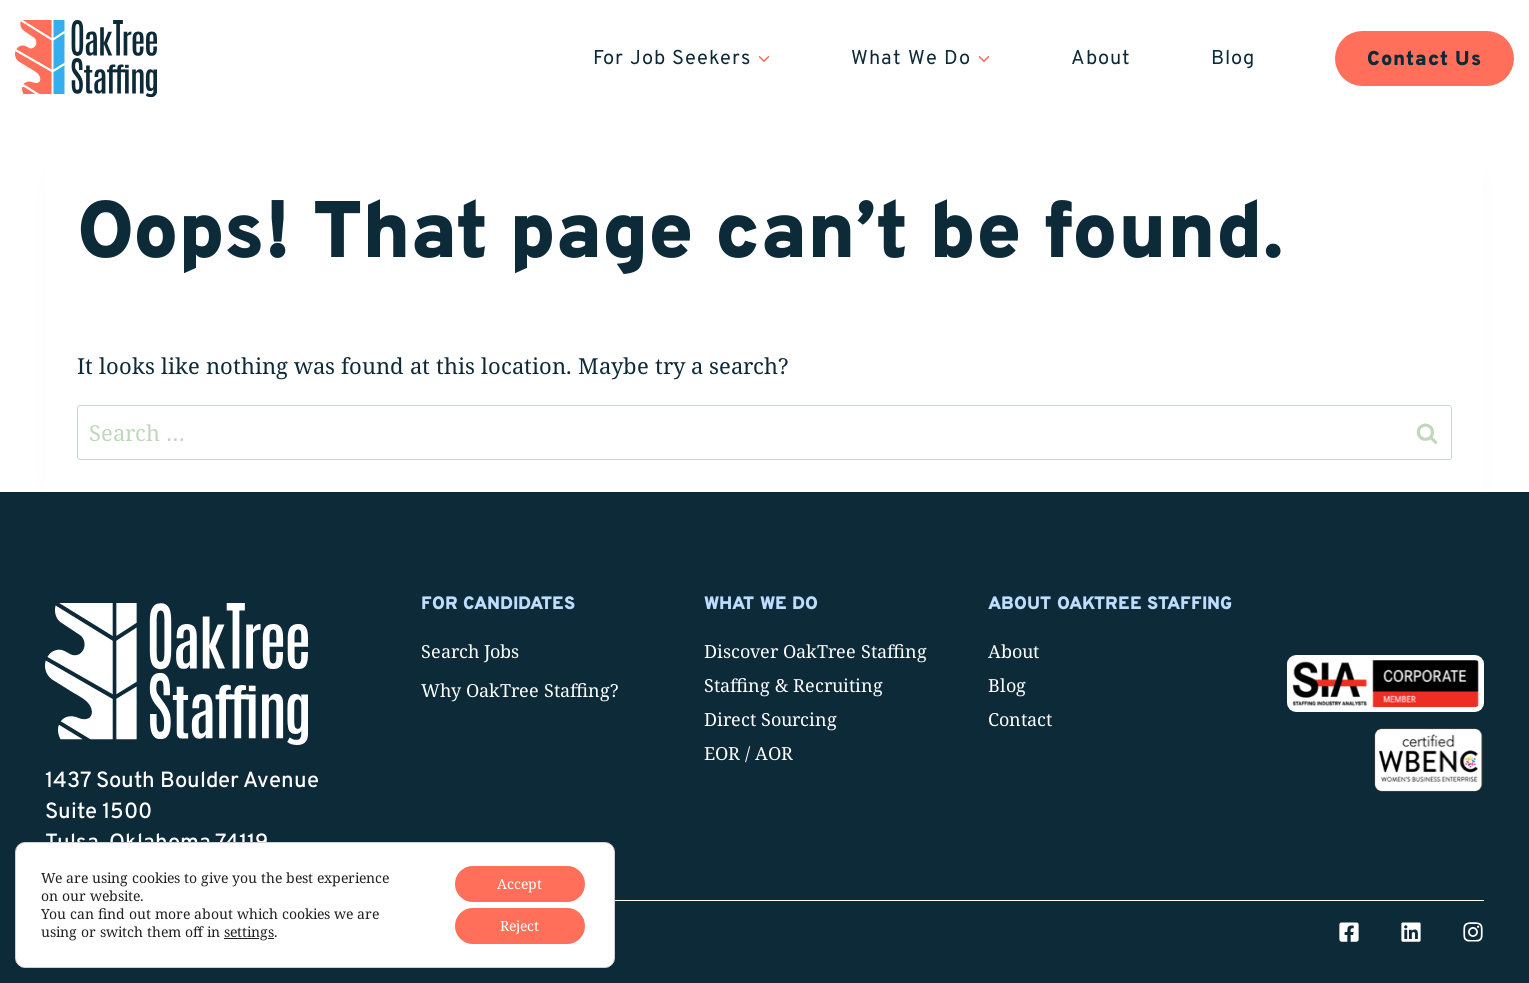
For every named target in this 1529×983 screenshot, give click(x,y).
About (1101, 59)
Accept (519, 883)
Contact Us (1424, 60)
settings (249, 932)
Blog (1233, 59)
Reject (519, 925)
